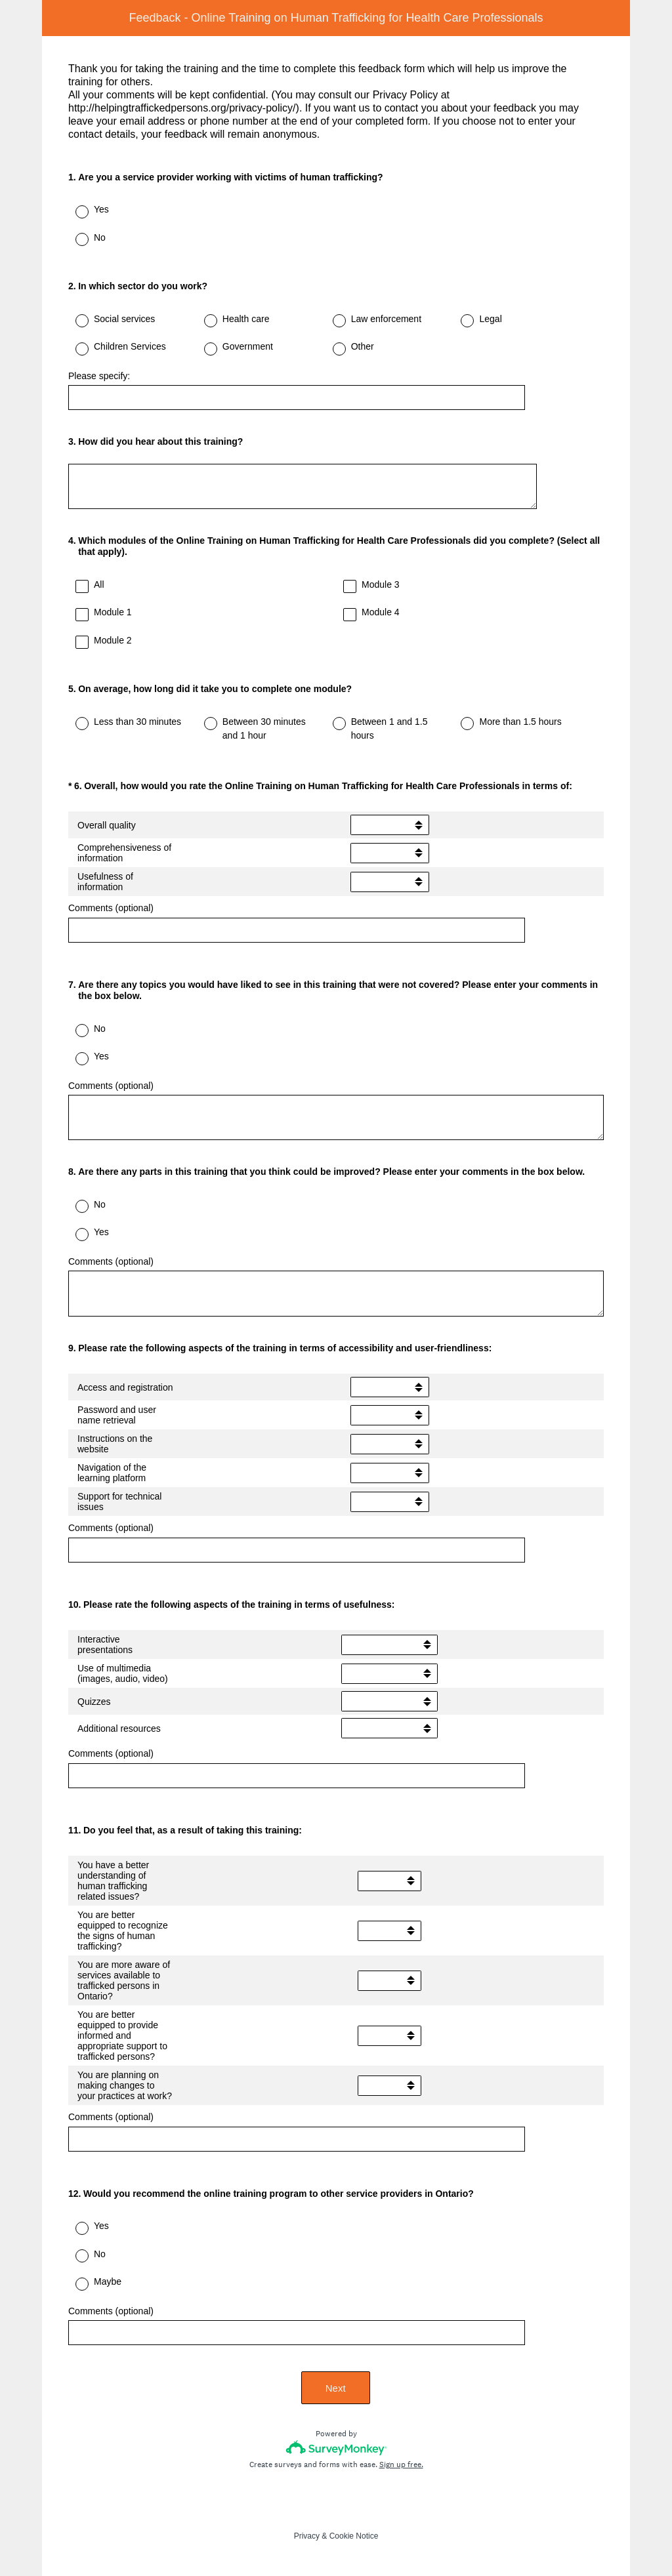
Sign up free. (401, 2464)
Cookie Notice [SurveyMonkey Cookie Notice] (354, 2536)
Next (336, 2388)
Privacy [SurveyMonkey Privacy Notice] (307, 2536)
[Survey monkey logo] (336, 2448)
